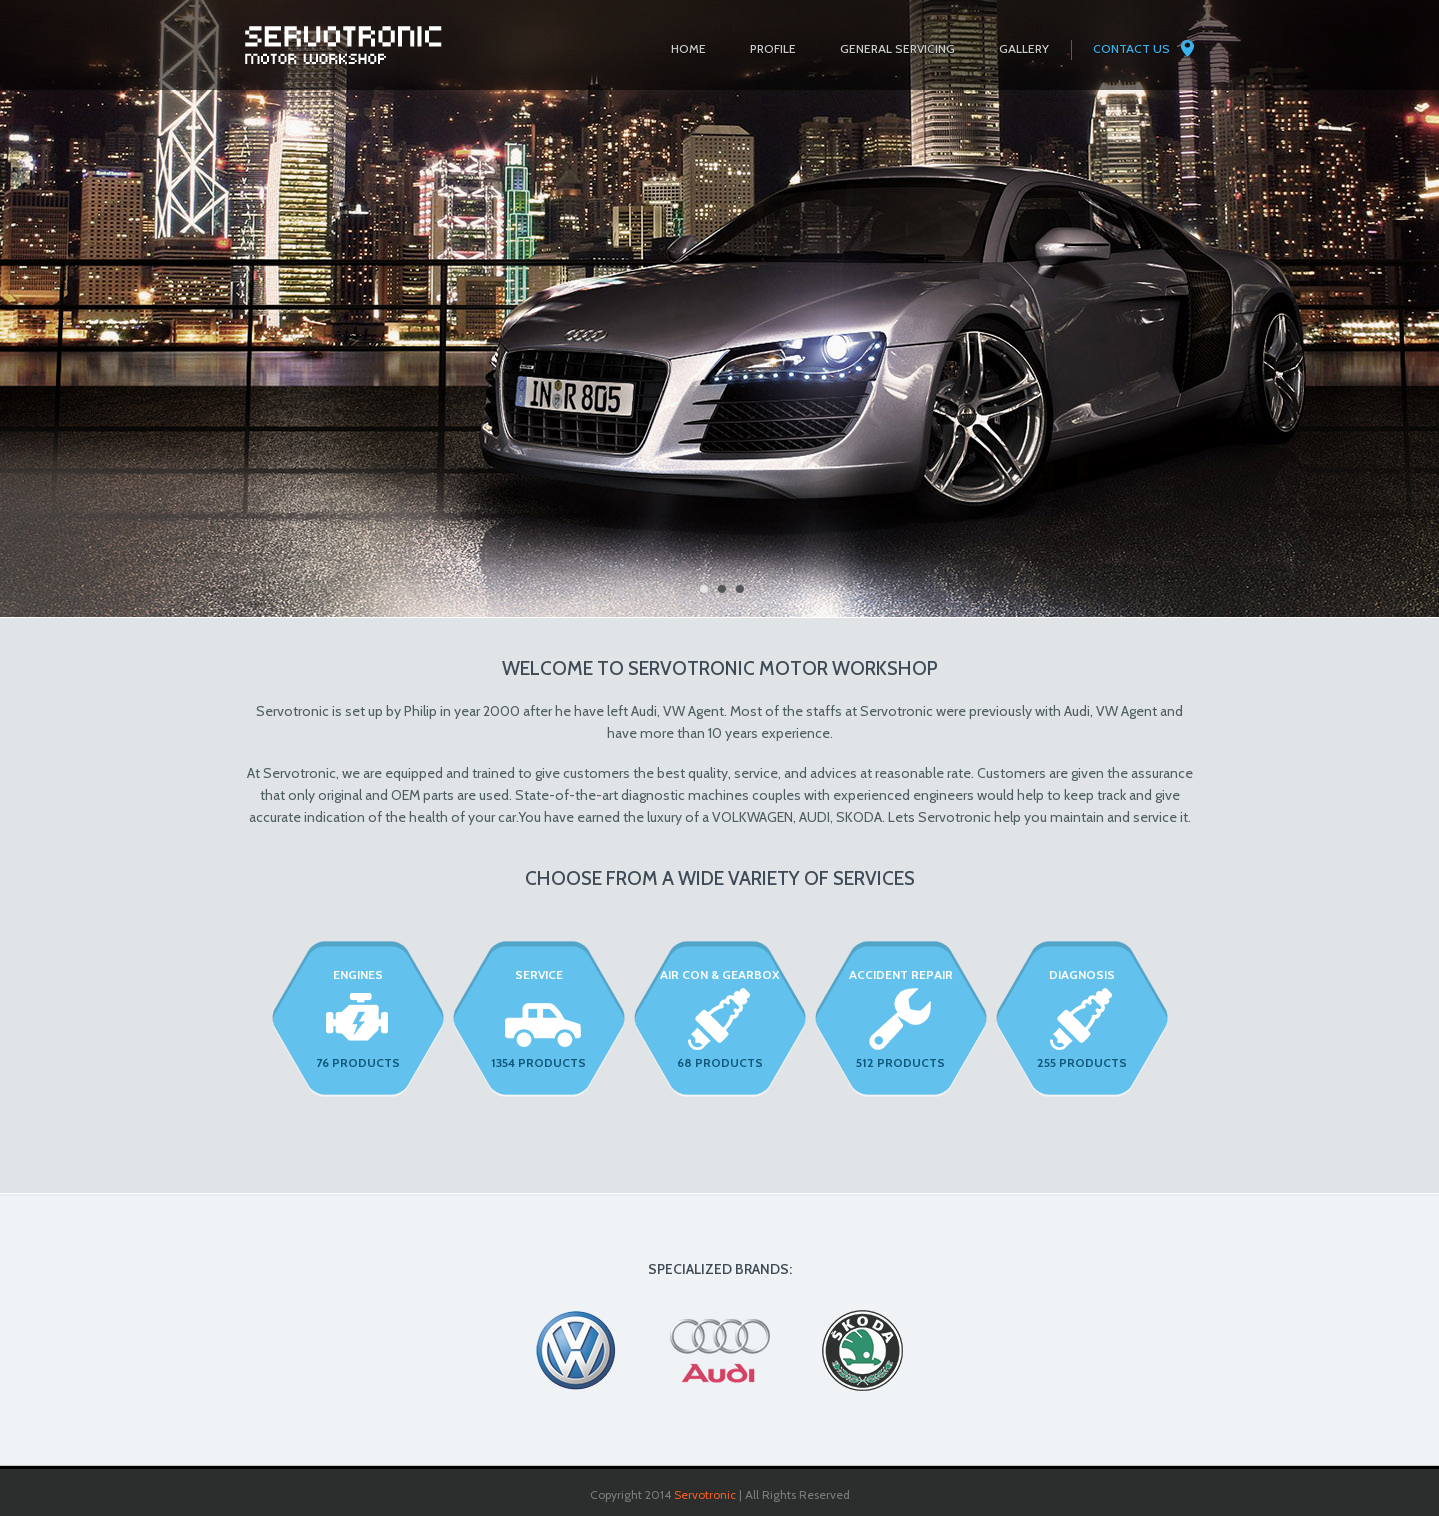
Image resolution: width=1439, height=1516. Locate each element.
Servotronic (705, 1494)
